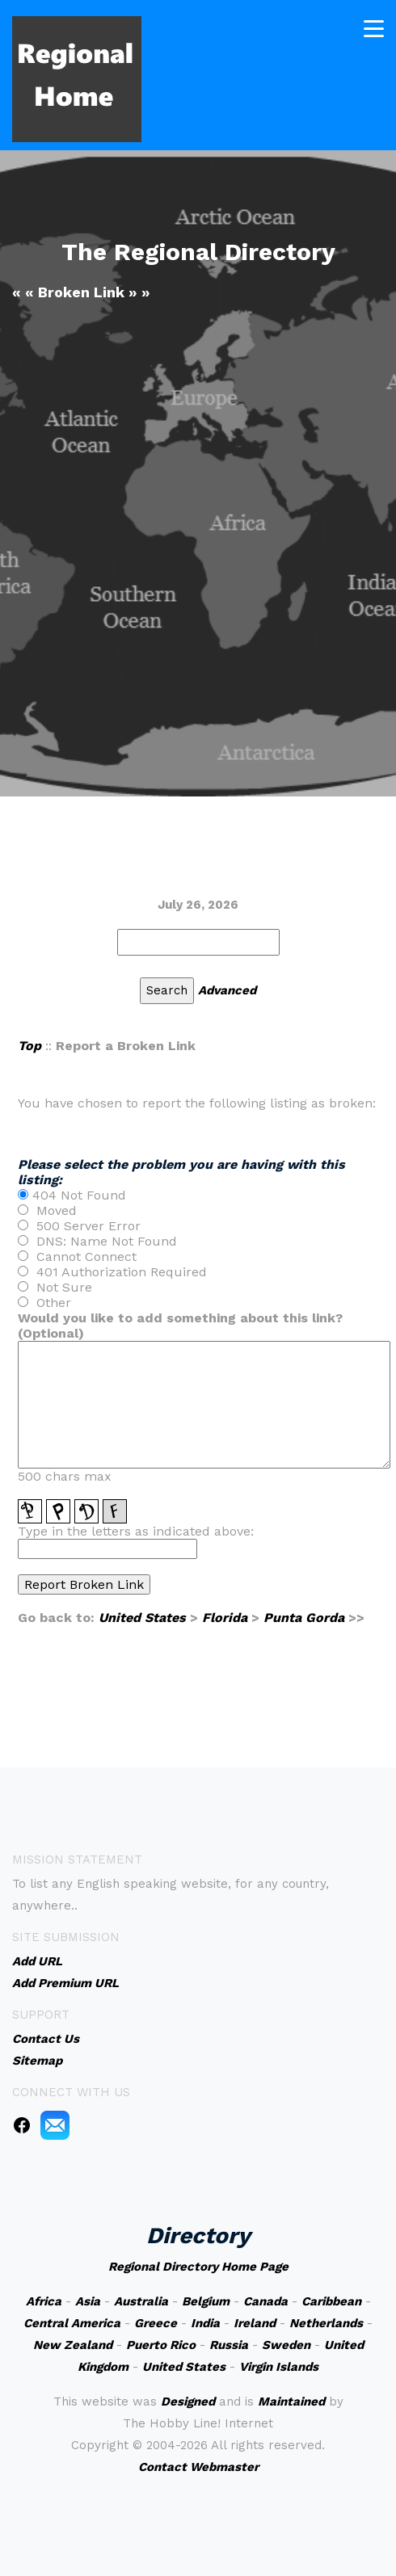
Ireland (255, 2323)
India (205, 2323)
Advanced (227, 990)
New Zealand (72, 2345)
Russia (228, 2345)
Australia (141, 2301)
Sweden (286, 2345)
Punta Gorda (303, 1617)
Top (29, 1045)
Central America (71, 2323)
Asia (87, 2301)
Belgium (206, 2301)
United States (142, 1617)
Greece (155, 2323)
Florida (224, 1617)
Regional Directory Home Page (198, 2266)
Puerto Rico (161, 2345)
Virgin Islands (278, 2367)
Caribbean (331, 2301)
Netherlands (326, 2323)
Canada (265, 2301)
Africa (43, 2301)
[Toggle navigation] (374, 26)
